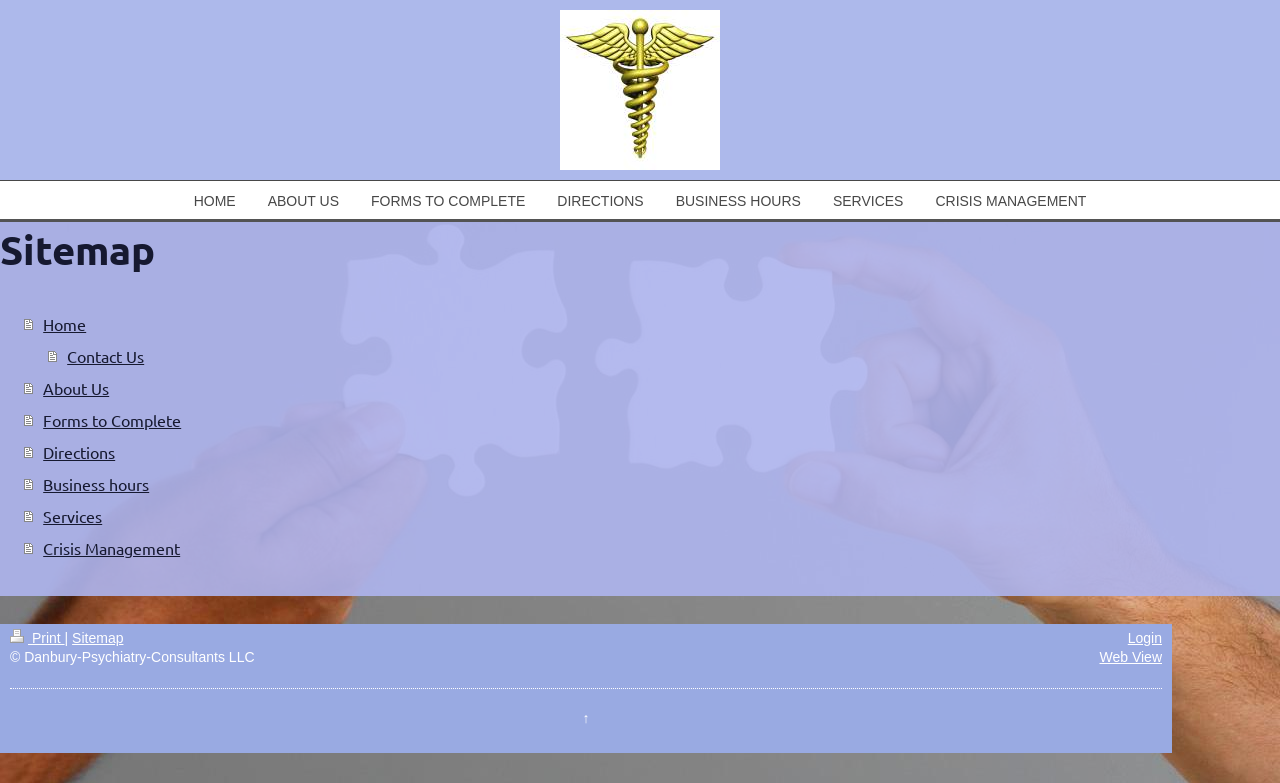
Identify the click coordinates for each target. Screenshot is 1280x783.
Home (64, 324)
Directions (79, 452)
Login (1145, 638)
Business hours (96, 484)
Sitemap (97, 638)
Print (37, 638)
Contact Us (105, 356)
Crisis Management (111, 548)
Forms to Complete (112, 420)
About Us (76, 388)
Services (72, 516)
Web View (1130, 657)
